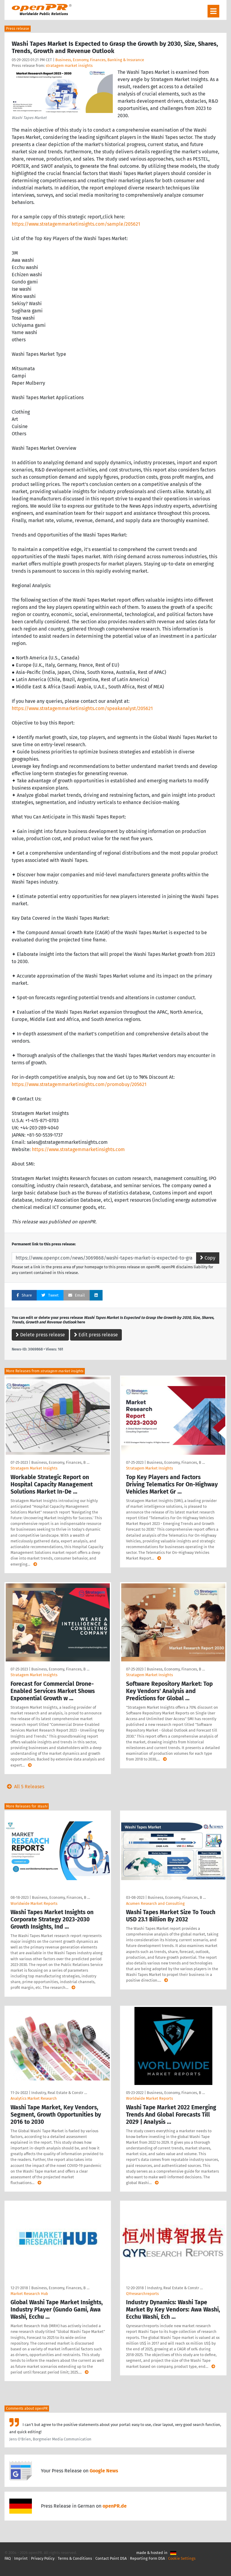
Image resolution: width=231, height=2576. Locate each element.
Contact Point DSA (111, 2558)
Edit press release (96, 1335)
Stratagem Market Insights (34, 1468)
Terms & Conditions (75, 2558)
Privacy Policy (42, 2558)
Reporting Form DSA (147, 2558)
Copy (207, 1258)
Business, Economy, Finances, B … (60, 1462)
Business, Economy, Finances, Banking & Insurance (99, 60)
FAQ (8, 2558)
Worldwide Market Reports (34, 1903)
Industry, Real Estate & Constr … (59, 2092)
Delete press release (40, 1335)
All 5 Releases (24, 1786)
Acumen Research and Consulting (155, 1903)
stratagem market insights (69, 65)
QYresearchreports (142, 2293)
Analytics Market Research (34, 2098)
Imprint (21, 2558)
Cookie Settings (182, 2558)
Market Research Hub (29, 2293)
